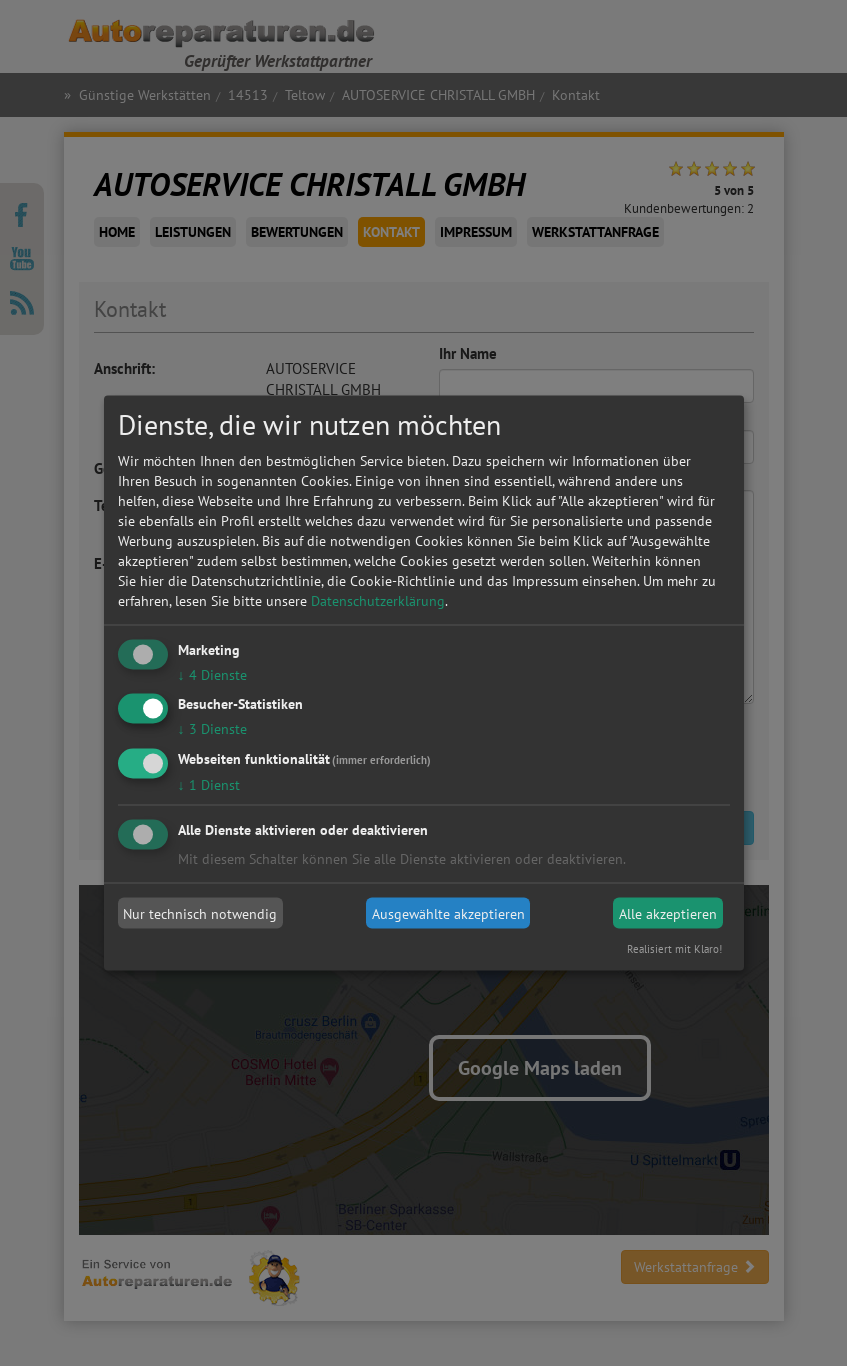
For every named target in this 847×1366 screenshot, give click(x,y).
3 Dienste (212, 729)
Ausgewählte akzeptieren (448, 913)
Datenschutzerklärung (378, 600)
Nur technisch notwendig (200, 913)
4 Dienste (212, 674)
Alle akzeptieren (668, 913)
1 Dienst (209, 785)
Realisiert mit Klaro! (674, 949)
